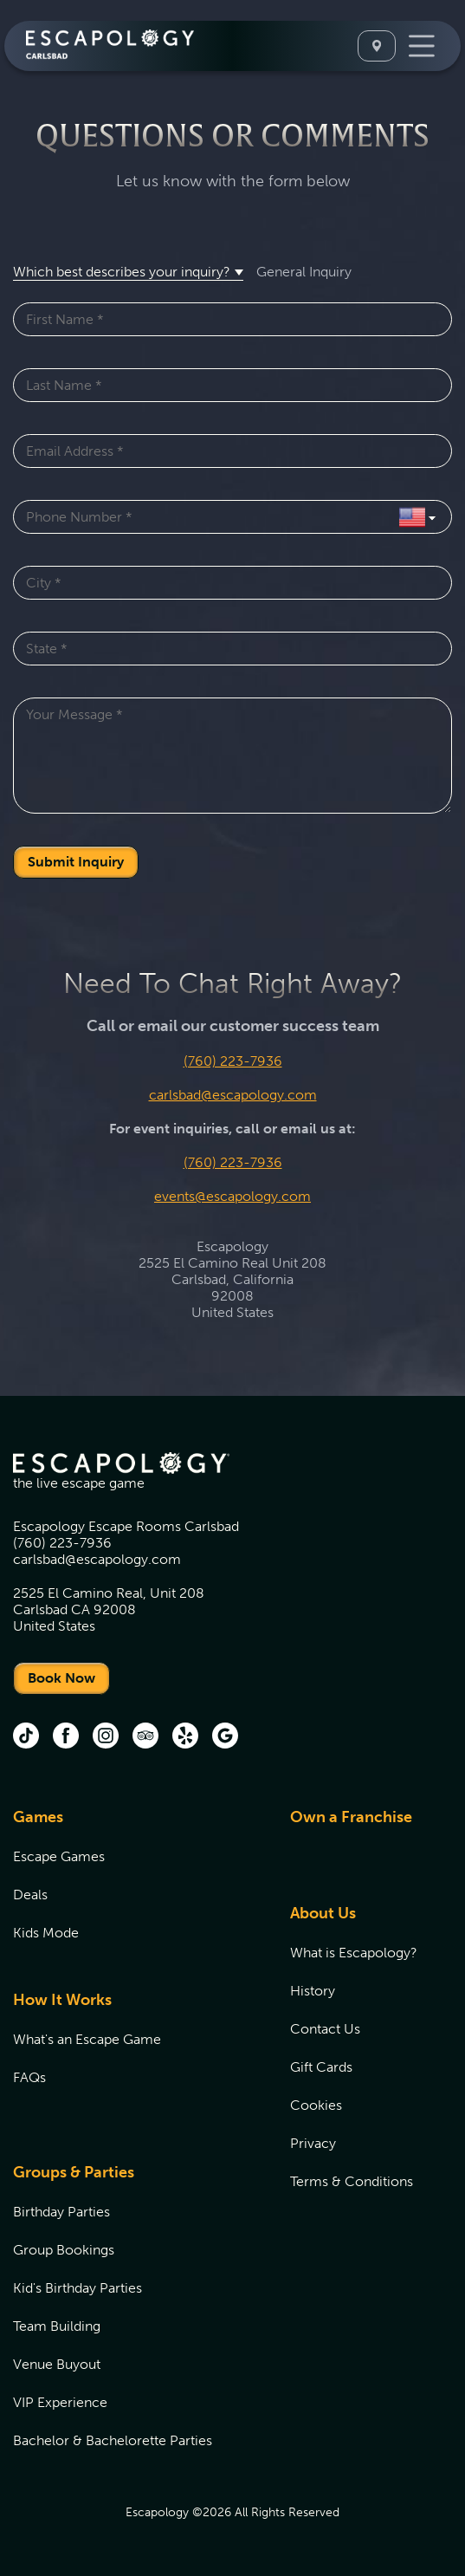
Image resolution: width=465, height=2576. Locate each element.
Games (38, 1817)
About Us (323, 1913)
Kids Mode (46, 1932)
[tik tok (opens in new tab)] (26, 1737)
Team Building (56, 2326)
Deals (30, 1894)
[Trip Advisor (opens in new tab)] (145, 1737)
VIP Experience (60, 2402)
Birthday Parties (61, 2211)
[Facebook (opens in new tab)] (66, 1737)
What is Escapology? (353, 1952)
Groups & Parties (73, 2172)
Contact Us (325, 2029)
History (312, 1990)
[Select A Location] (377, 46)
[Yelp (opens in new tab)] (185, 1737)
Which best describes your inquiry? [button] (121, 271)
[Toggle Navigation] (422, 46)
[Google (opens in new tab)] (225, 1737)
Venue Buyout (56, 2364)
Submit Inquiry (76, 861)
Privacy (313, 2143)
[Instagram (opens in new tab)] (106, 1737)
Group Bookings (63, 2250)
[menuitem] (130, 1885)
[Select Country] (417, 517)
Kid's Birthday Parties (77, 2288)
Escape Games (59, 1856)
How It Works (62, 1999)
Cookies (316, 2105)
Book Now (61, 1678)
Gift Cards (321, 2067)
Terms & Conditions (351, 2181)
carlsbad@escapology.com (233, 1095)
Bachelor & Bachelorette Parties (112, 2440)
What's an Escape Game (87, 2039)
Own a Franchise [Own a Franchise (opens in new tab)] (351, 1817)
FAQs (29, 2077)
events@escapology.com (232, 1196)
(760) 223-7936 (233, 1061)
